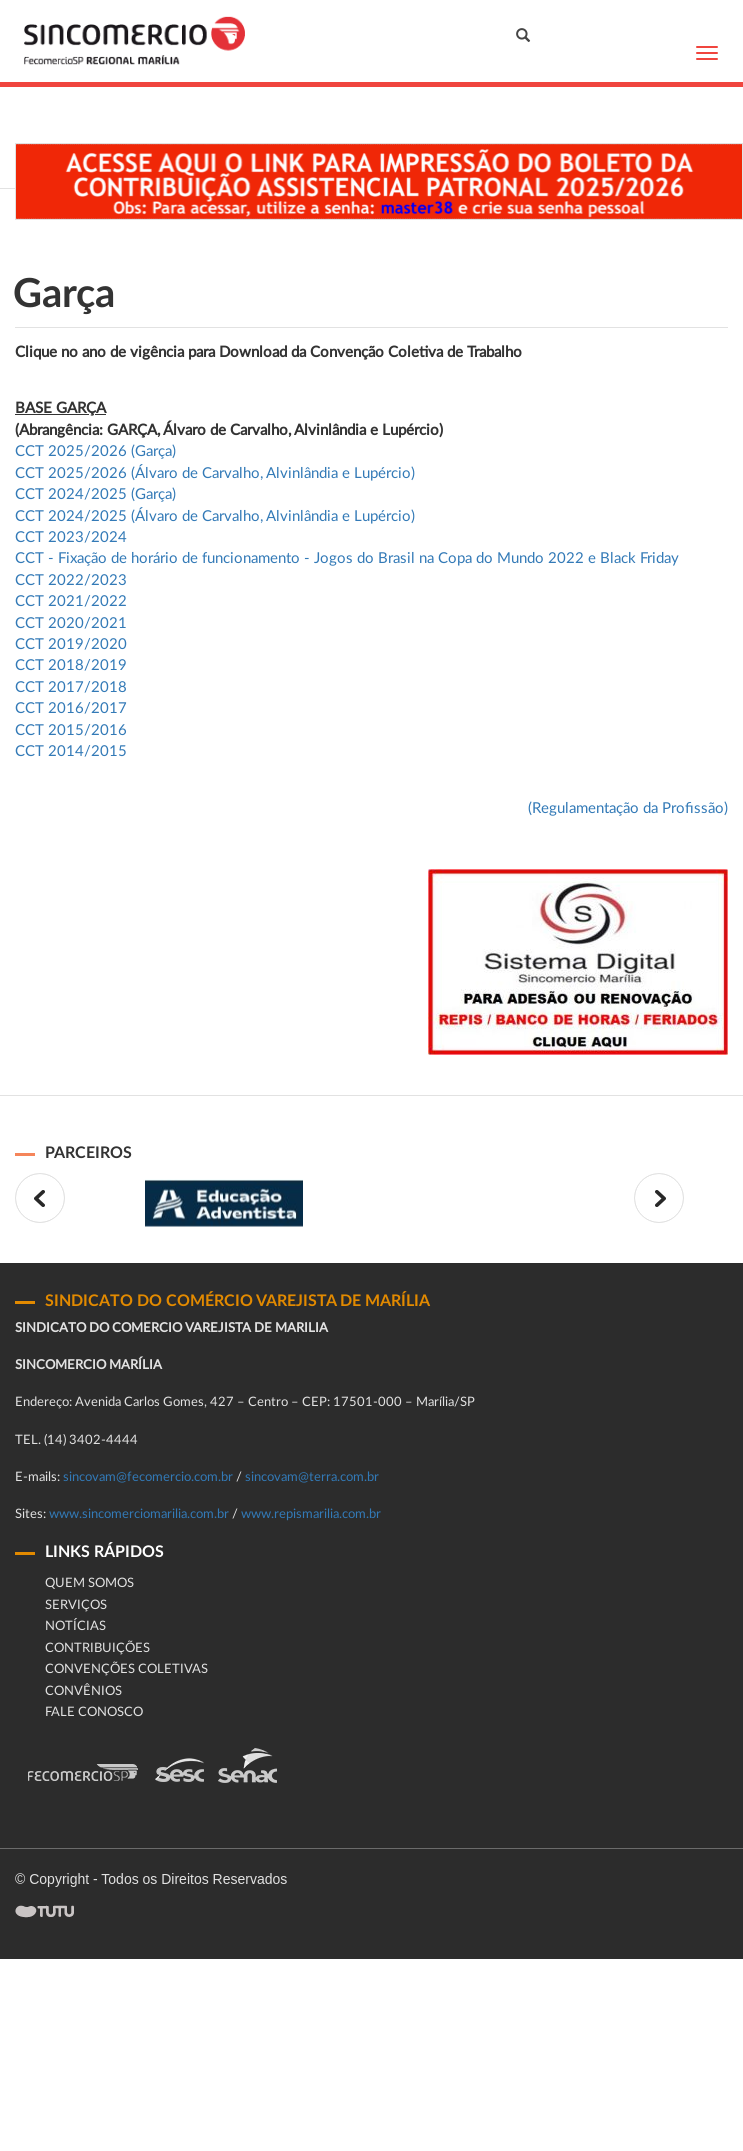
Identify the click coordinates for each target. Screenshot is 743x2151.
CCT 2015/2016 (71, 730)
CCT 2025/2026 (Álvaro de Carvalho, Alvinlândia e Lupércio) (215, 473)
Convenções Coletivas (126, 1669)
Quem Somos (89, 1583)
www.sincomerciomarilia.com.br (139, 1514)
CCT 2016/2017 (71, 708)
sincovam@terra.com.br (312, 1477)
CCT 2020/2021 (71, 623)
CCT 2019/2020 (71, 644)
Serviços (76, 1605)
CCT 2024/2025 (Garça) (95, 494)
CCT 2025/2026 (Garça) (95, 451)
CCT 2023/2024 (71, 537)
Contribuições (97, 1648)
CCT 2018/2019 (71, 665)
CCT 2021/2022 (71, 601)
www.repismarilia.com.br (311, 1514)
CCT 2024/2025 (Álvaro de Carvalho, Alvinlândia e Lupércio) (215, 516)
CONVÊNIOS (83, 1691)
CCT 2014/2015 (71, 751)
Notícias (75, 1626)
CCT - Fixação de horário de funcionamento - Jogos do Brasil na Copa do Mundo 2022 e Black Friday (347, 558)
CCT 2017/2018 (71, 687)
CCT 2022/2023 (71, 580)
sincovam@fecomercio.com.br (148, 1477)
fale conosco (94, 1712)
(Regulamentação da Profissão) (628, 808)
